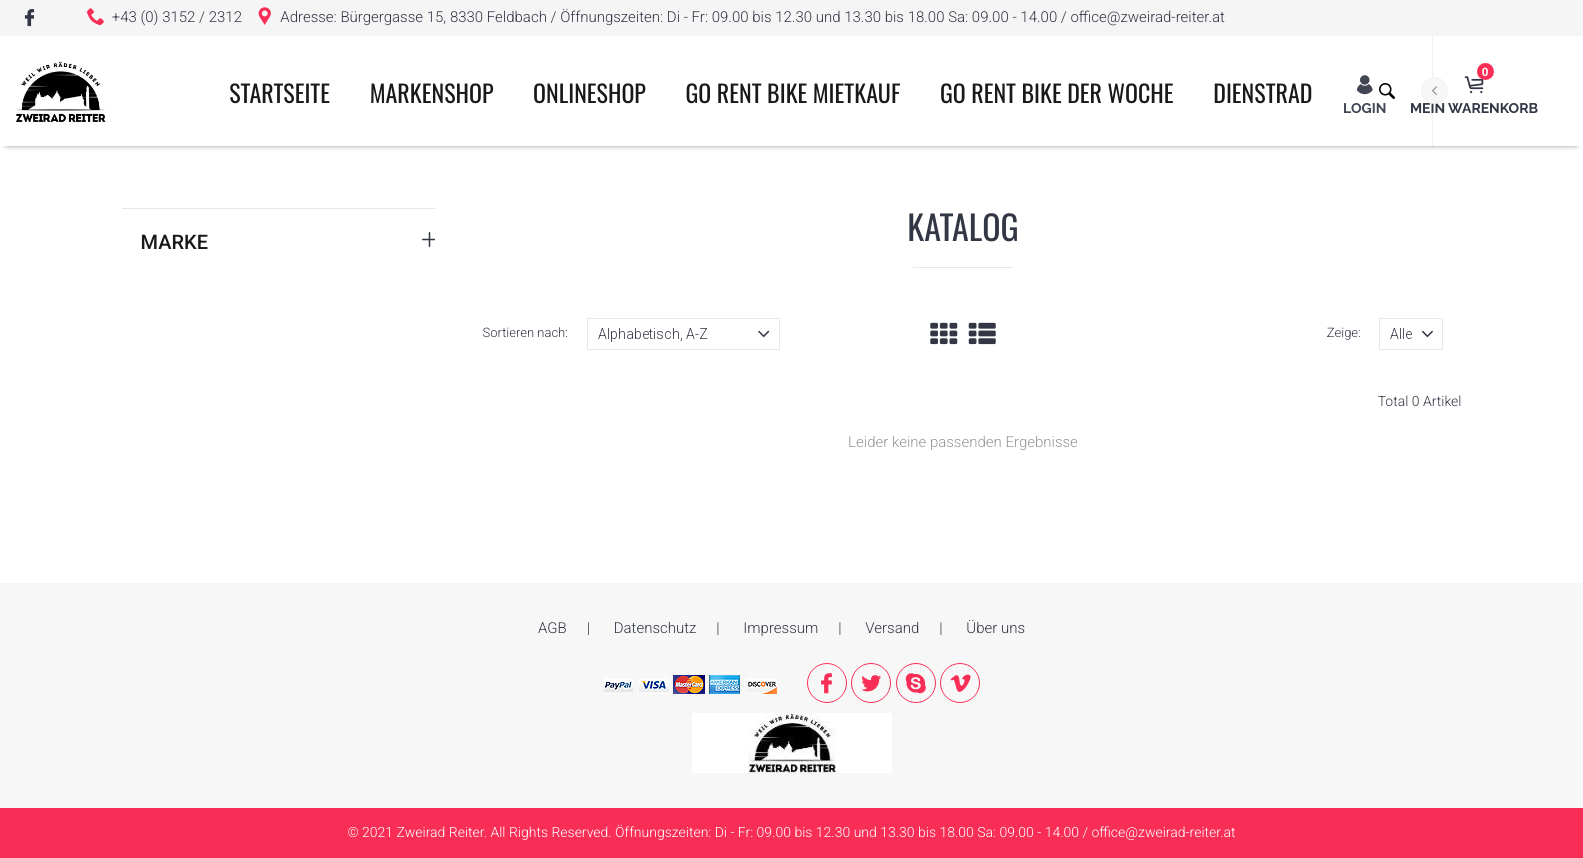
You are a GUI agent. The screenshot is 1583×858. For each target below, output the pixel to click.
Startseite (279, 92)
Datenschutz (655, 628)
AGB (552, 628)
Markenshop (432, 92)
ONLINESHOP (589, 92)
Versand (892, 628)
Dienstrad (1262, 92)
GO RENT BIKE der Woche (1057, 92)
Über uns (995, 628)
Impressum (780, 628)
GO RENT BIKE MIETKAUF (793, 92)
